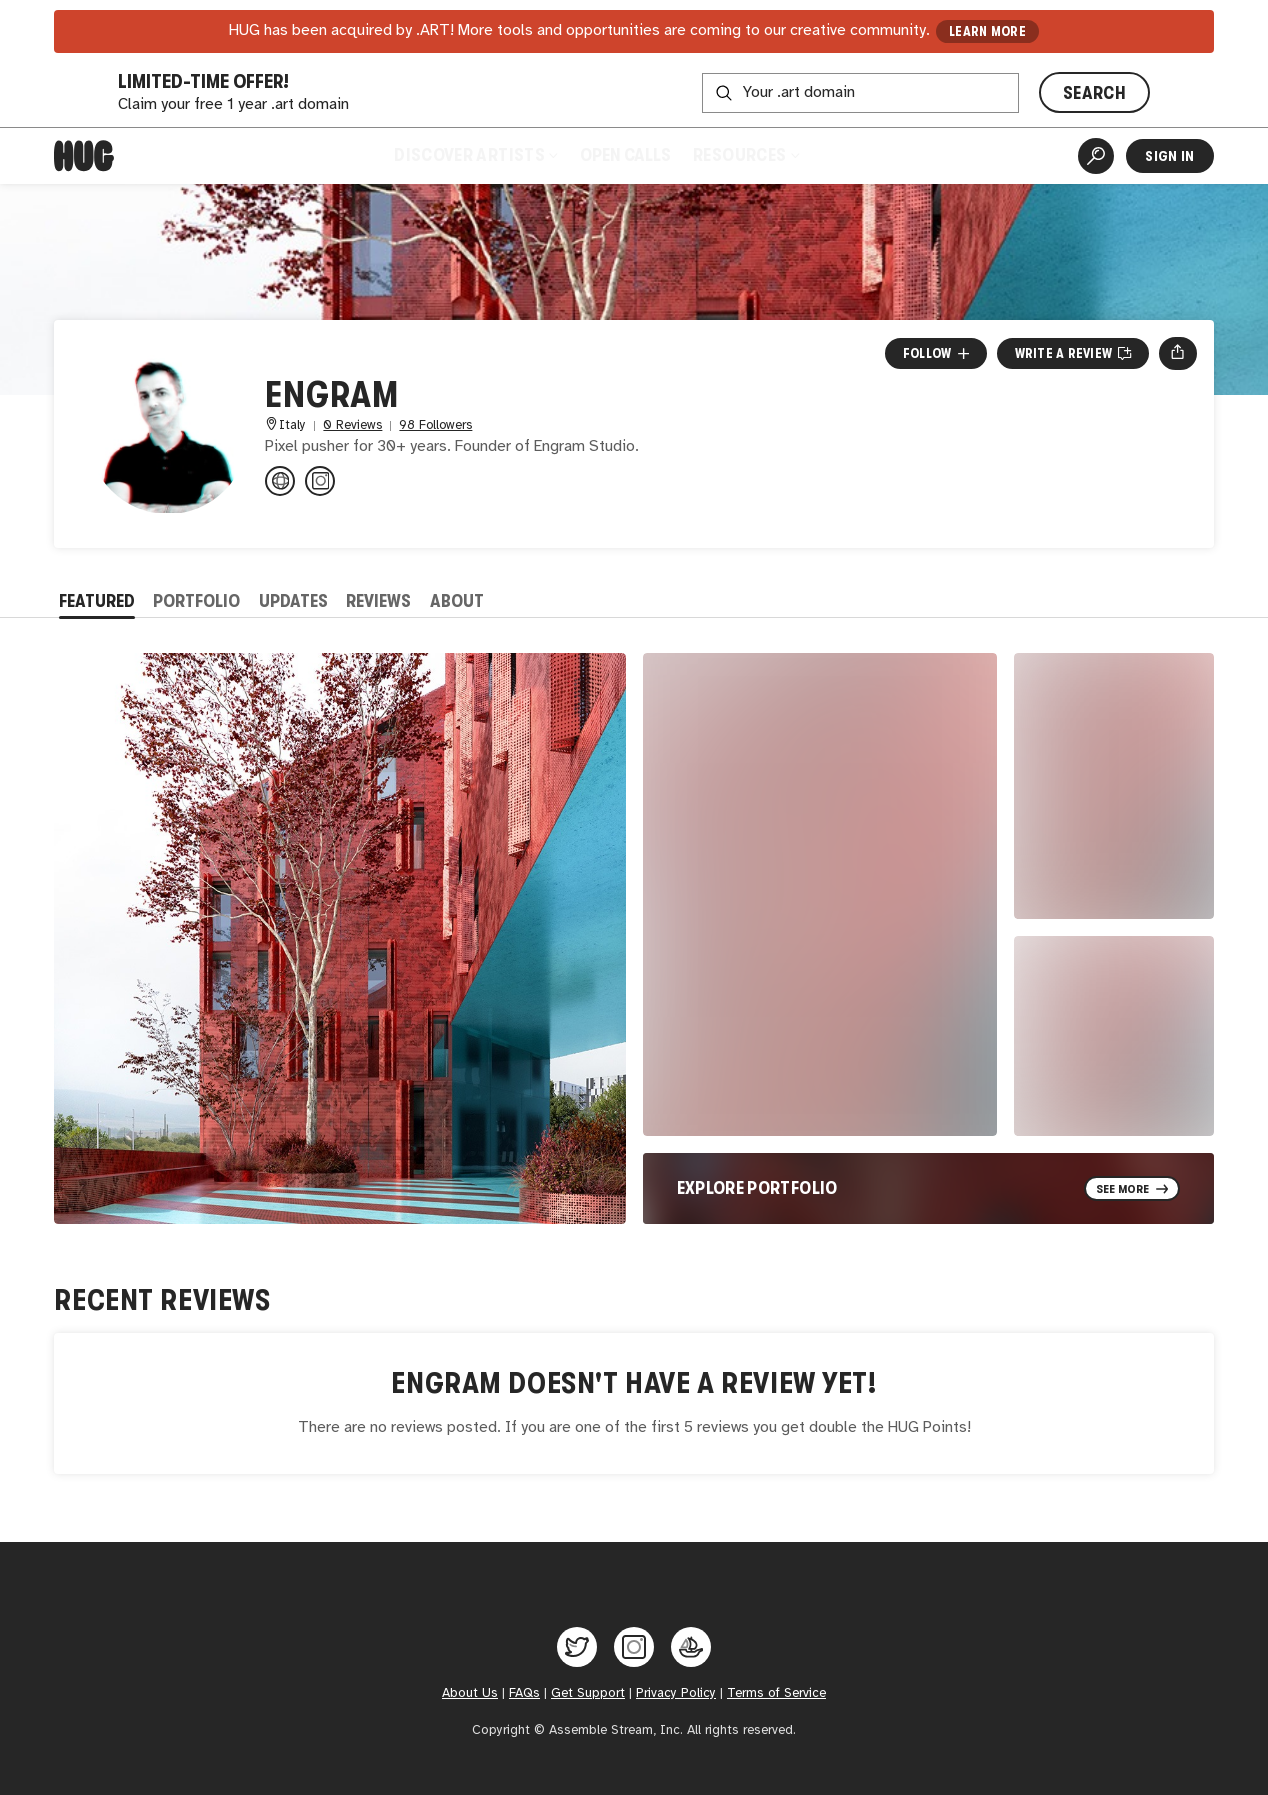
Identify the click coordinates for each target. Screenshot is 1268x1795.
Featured (97, 601)
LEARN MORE (987, 31)
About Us (470, 1693)
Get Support (588, 1693)
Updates (293, 601)
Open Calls (625, 155)
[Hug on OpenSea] (691, 1647)
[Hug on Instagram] (634, 1647)
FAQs (524, 1693)
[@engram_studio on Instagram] (320, 481)
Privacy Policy (676, 1693)
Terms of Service (776, 1693)
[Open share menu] (1177, 353)
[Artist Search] (1096, 156)
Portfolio (196, 601)
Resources (745, 155)
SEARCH (1094, 93)
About (457, 601)
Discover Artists (475, 155)
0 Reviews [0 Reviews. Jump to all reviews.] (352, 425)
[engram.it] (280, 481)
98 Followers (435, 425)
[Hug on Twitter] (577, 1647)
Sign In (1169, 156)
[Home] (84, 156)
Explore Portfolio (757, 1188)
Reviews (378, 601)
